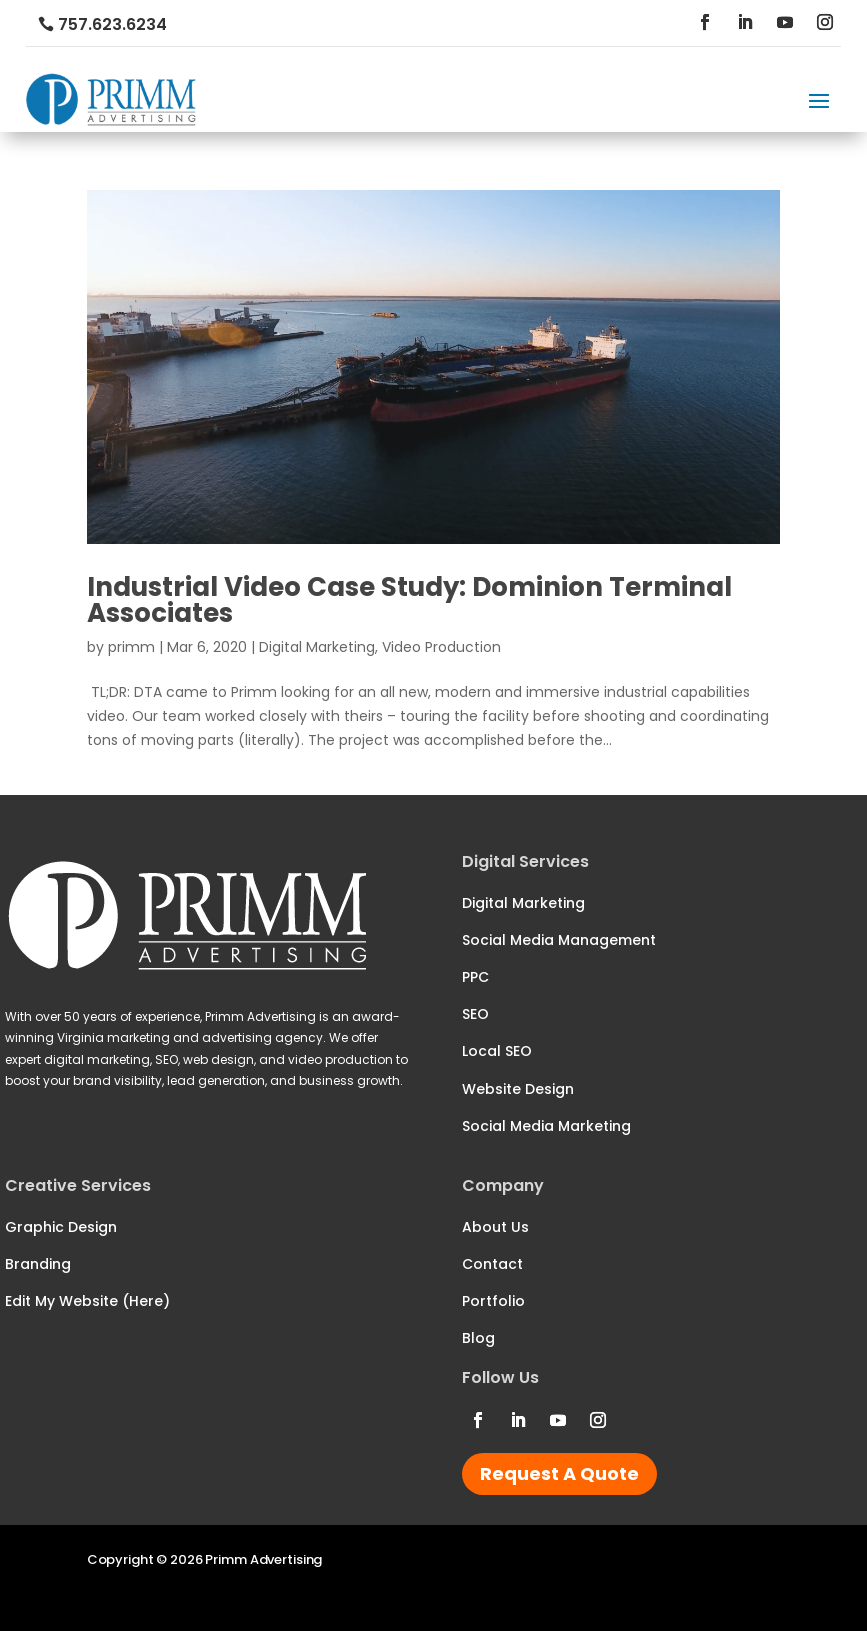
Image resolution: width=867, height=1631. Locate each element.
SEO (475, 1014)
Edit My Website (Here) (87, 1301)
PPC (475, 977)
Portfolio (493, 1301)
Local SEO (497, 1051)
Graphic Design (61, 1227)
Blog (478, 1338)
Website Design (518, 1089)
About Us (495, 1227)
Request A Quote (559, 1473)
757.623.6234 (112, 24)
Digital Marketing (317, 647)
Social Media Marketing (546, 1126)
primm (131, 647)
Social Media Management (559, 940)
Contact (492, 1264)
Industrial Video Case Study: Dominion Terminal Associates (409, 600)
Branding (38, 1264)
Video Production (441, 647)
